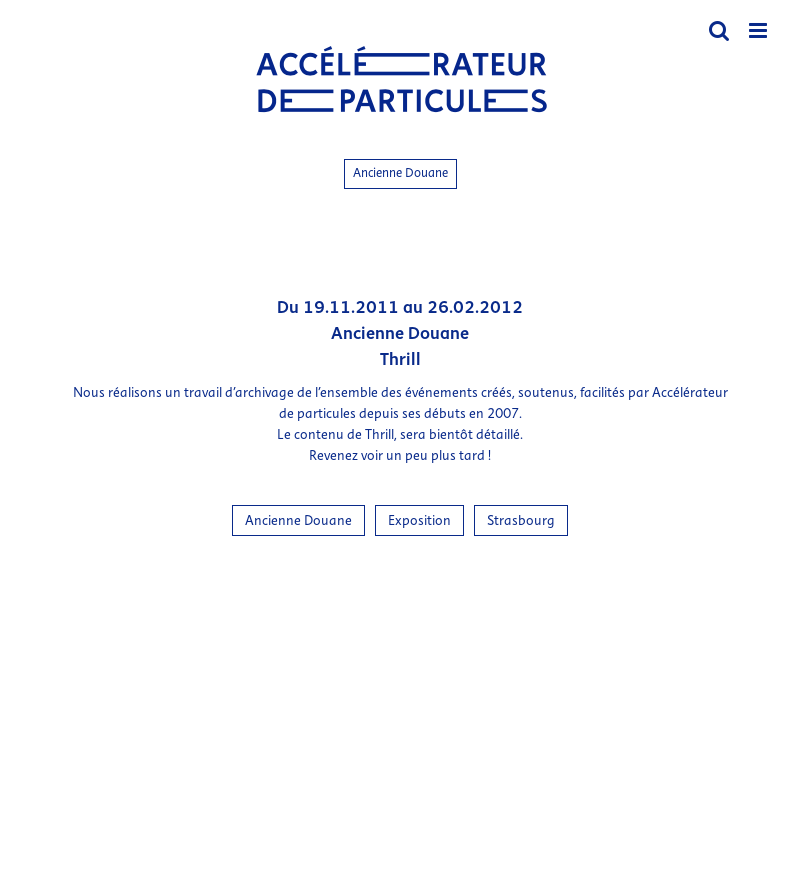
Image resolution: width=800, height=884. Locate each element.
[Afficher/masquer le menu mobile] (759, 30)
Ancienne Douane (400, 173)
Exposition (419, 520)
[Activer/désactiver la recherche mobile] (719, 30)
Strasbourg (521, 520)
